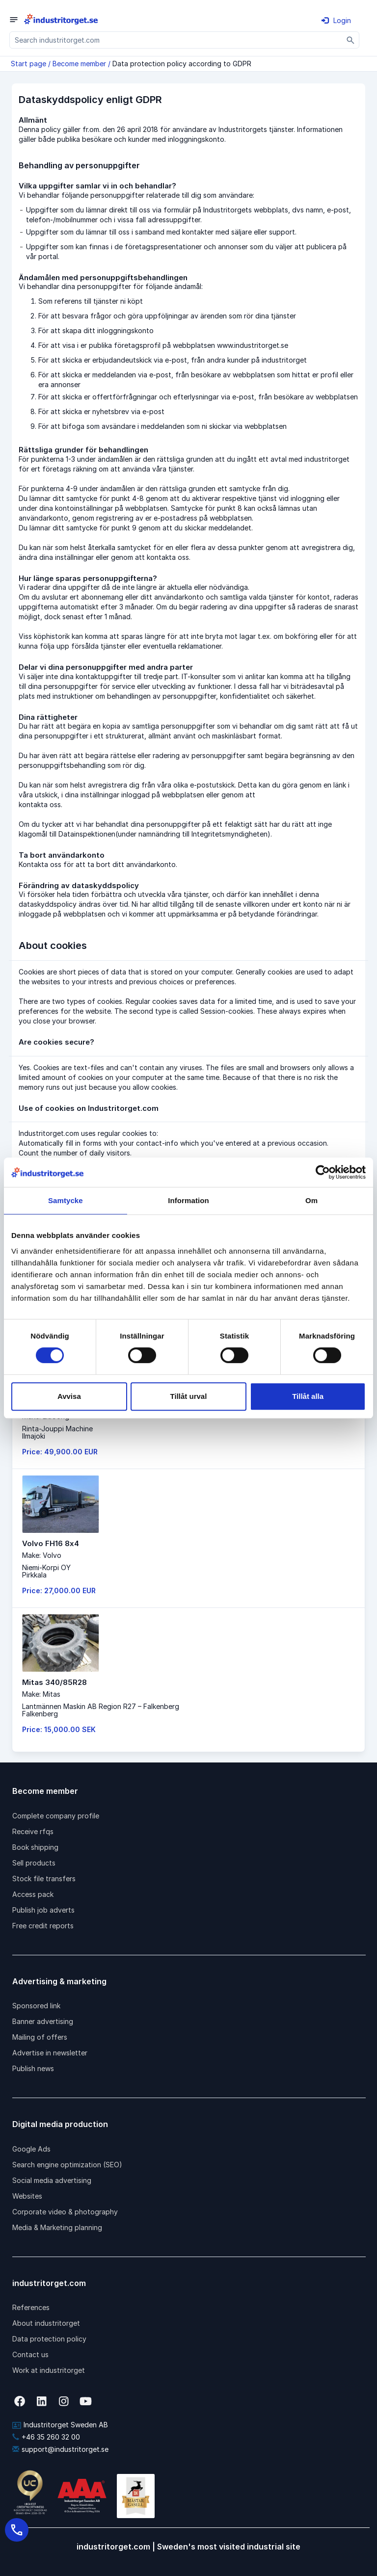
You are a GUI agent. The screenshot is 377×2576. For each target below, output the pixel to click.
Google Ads (31, 2149)
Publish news (33, 2068)
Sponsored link (36, 2005)
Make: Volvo (41, 1555)
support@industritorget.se (60, 2449)
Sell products (33, 1863)
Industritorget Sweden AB (60, 2424)
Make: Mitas (41, 1694)
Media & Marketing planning (57, 2227)
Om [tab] (311, 1200)
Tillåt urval (188, 1396)
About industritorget (46, 2323)
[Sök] (350, 40)
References (31, 2307)
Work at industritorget (48, 2370)
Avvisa (69, 1396)
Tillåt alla (307, 1396)
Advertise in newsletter (49, 2053)
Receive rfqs (33, 1831)
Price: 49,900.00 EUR (60, 1451)
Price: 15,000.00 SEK (59, 1729)
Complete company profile (55, 1816)
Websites (27, 2196)
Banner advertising (42, 2021)
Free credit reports (43, 1925)
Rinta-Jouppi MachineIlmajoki (57, 1432)
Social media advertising (51, 2180)
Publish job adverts (43, 1910)
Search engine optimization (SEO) (67, 2164)
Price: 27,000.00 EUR (59, 1590)
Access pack (33, 1894)
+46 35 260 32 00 (46, 2437)
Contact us (30, 2354)
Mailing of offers (39, 2037)
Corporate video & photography (65, 2212)
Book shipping (35, 1847)
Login (336, 20)
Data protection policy (49, 2339)
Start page (28, 63)
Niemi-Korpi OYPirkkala (46, 1571)
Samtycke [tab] (65, 1200)
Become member (79, 63)
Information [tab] (188, 1200)
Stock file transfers (44, 1878)
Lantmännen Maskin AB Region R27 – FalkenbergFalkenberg (100, 1710)
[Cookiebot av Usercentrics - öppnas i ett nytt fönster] (323, 1172)
